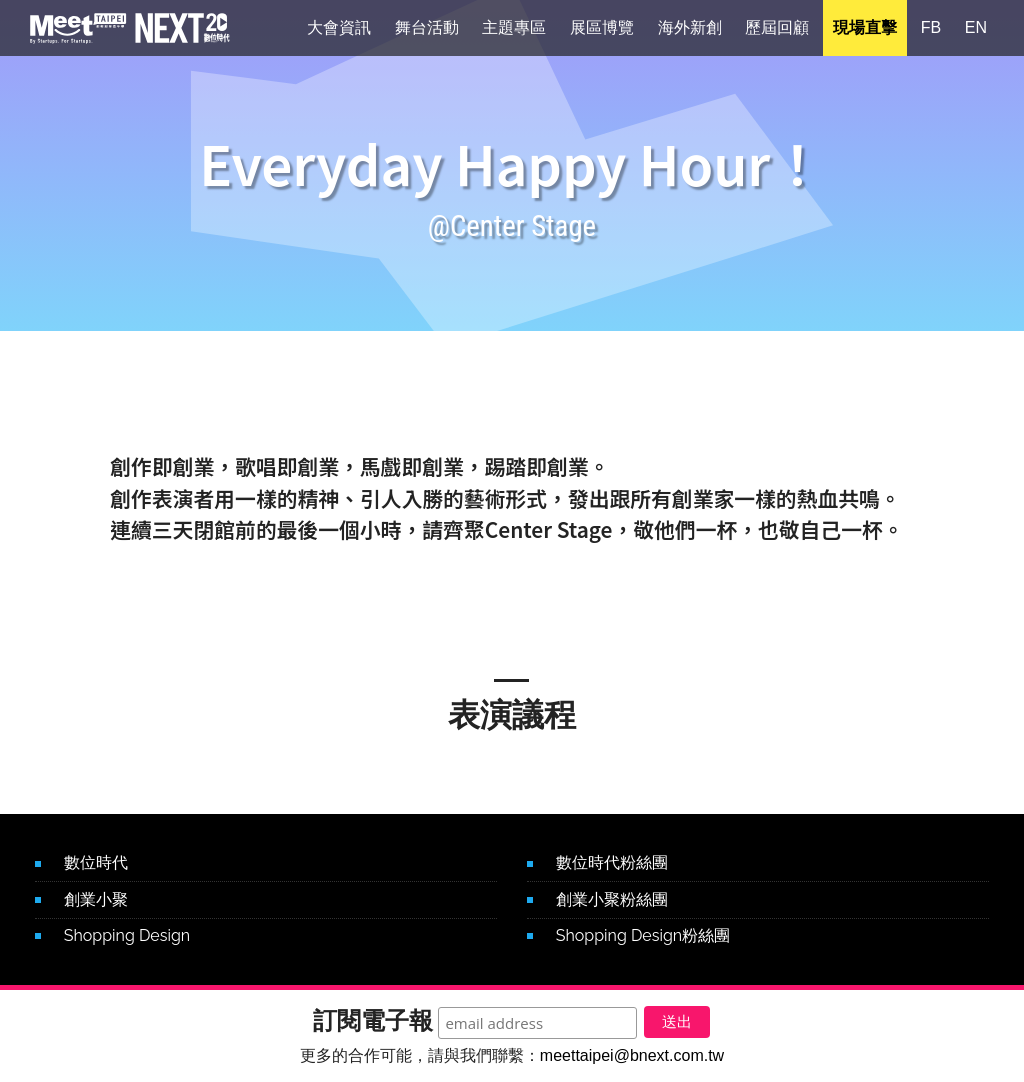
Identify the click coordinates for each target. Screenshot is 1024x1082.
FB (931, 29)
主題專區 (514, 29)
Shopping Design (127, 935)
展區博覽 (602, 29)
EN (976, 29)
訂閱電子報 (358, 1015)
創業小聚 (96, 899)
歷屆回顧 (777, 29)
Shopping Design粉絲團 (643, 935)
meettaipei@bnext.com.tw (632, 1055)
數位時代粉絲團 (612, 862)
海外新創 (690, 29)
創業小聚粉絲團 (612, 899)
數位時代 (96, 862)
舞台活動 (427, 29)
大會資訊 (339, 29)
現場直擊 (865, 29)
